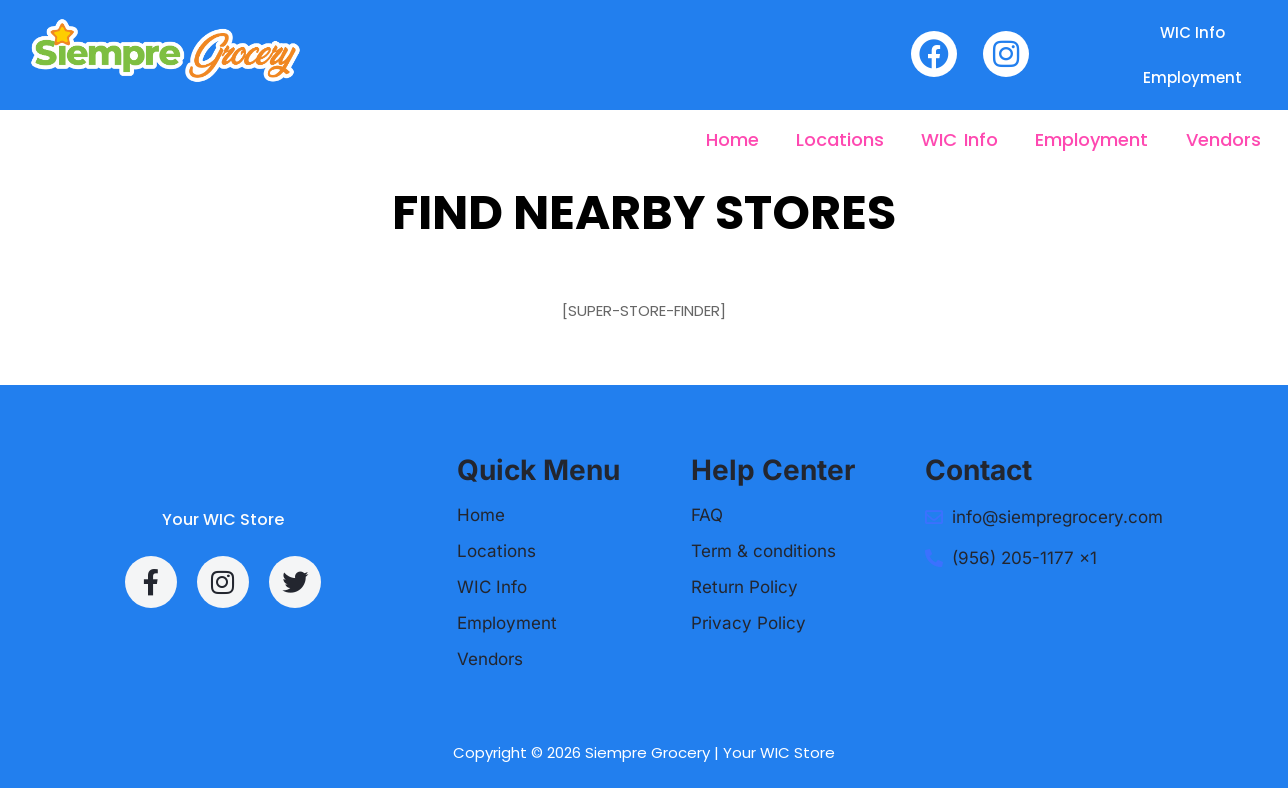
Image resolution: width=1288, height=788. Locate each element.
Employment (1192, 77)
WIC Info (1192, 32)
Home (732, 139)
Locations (840, 139)
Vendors (1223, 139)
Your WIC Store (223, 519)
